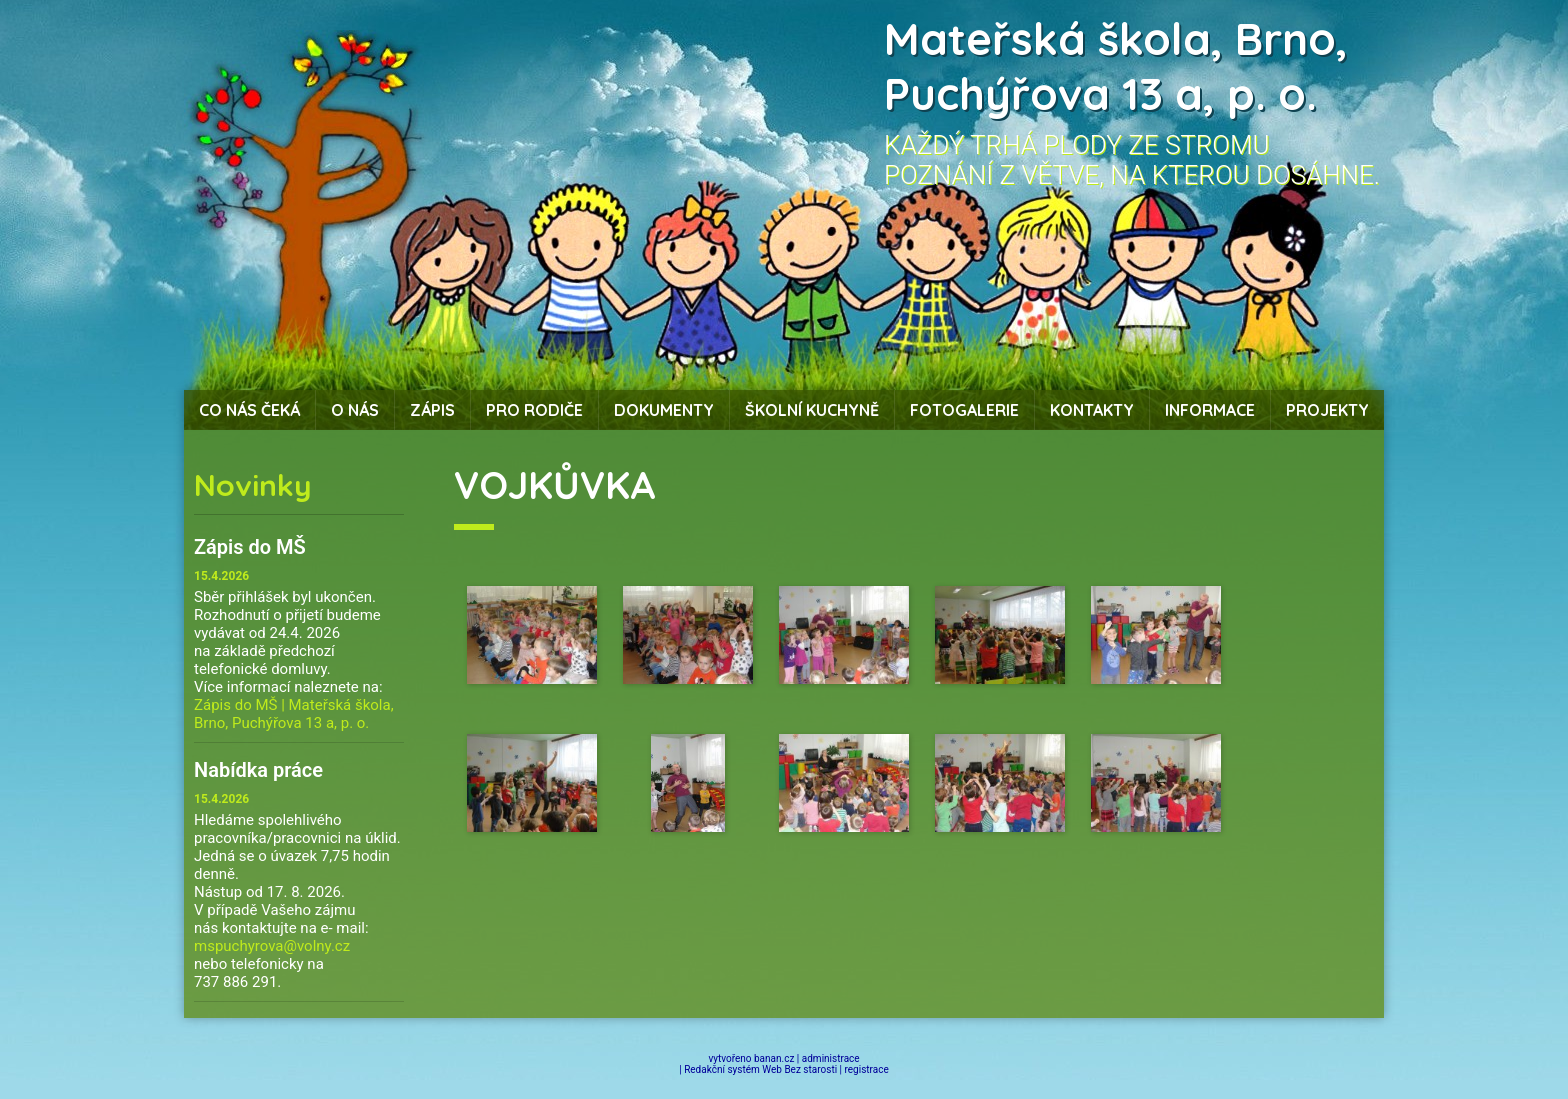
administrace (831, 1058)
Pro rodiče (534, 410)
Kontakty (1092, 410)
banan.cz (774, 1058)
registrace (867, 1069)
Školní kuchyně (812, 410)
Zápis (432, 410)
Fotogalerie (964, 410)
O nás (355, 410)
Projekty (1327, 410)
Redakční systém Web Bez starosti (760, 1069)
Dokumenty (664, 410)
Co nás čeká (249, 410)
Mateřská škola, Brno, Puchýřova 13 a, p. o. (1116, 66)
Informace (1210, 410)
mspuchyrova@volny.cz (272, 946)
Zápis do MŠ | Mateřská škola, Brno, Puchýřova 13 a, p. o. (294, 714)
